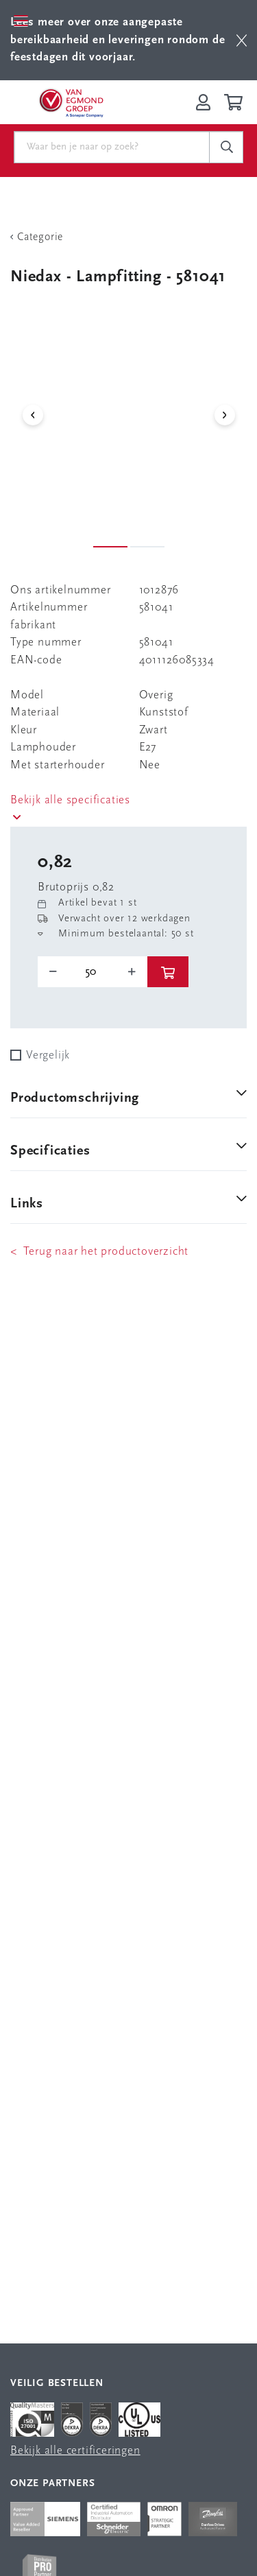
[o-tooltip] (93, 972)
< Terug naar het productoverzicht (99, 1251)
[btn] (241, 40)
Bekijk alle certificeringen (75, 2451)
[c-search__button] (226, 147)
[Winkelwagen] (235, 102)
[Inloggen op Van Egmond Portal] (203, 102)
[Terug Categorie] (128, 237)
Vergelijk (48, 1055)
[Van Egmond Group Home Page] (70, 102)
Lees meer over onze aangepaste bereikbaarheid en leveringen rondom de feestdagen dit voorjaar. (117, 39)
